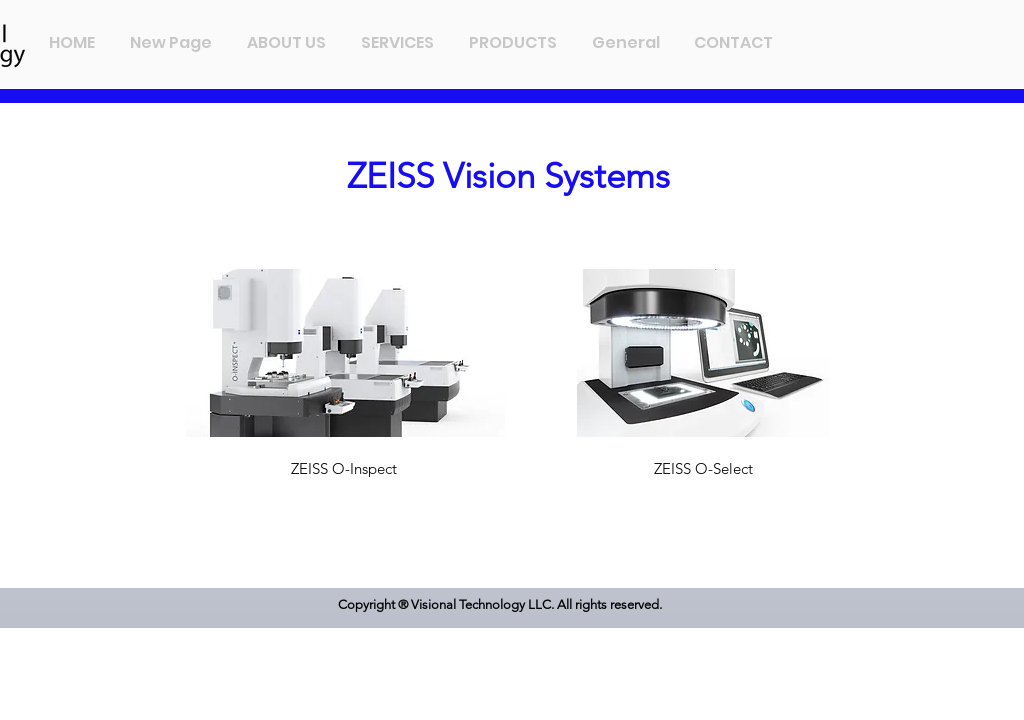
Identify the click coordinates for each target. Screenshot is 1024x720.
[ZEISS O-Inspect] (345, 469)
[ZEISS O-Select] (703, 469)
